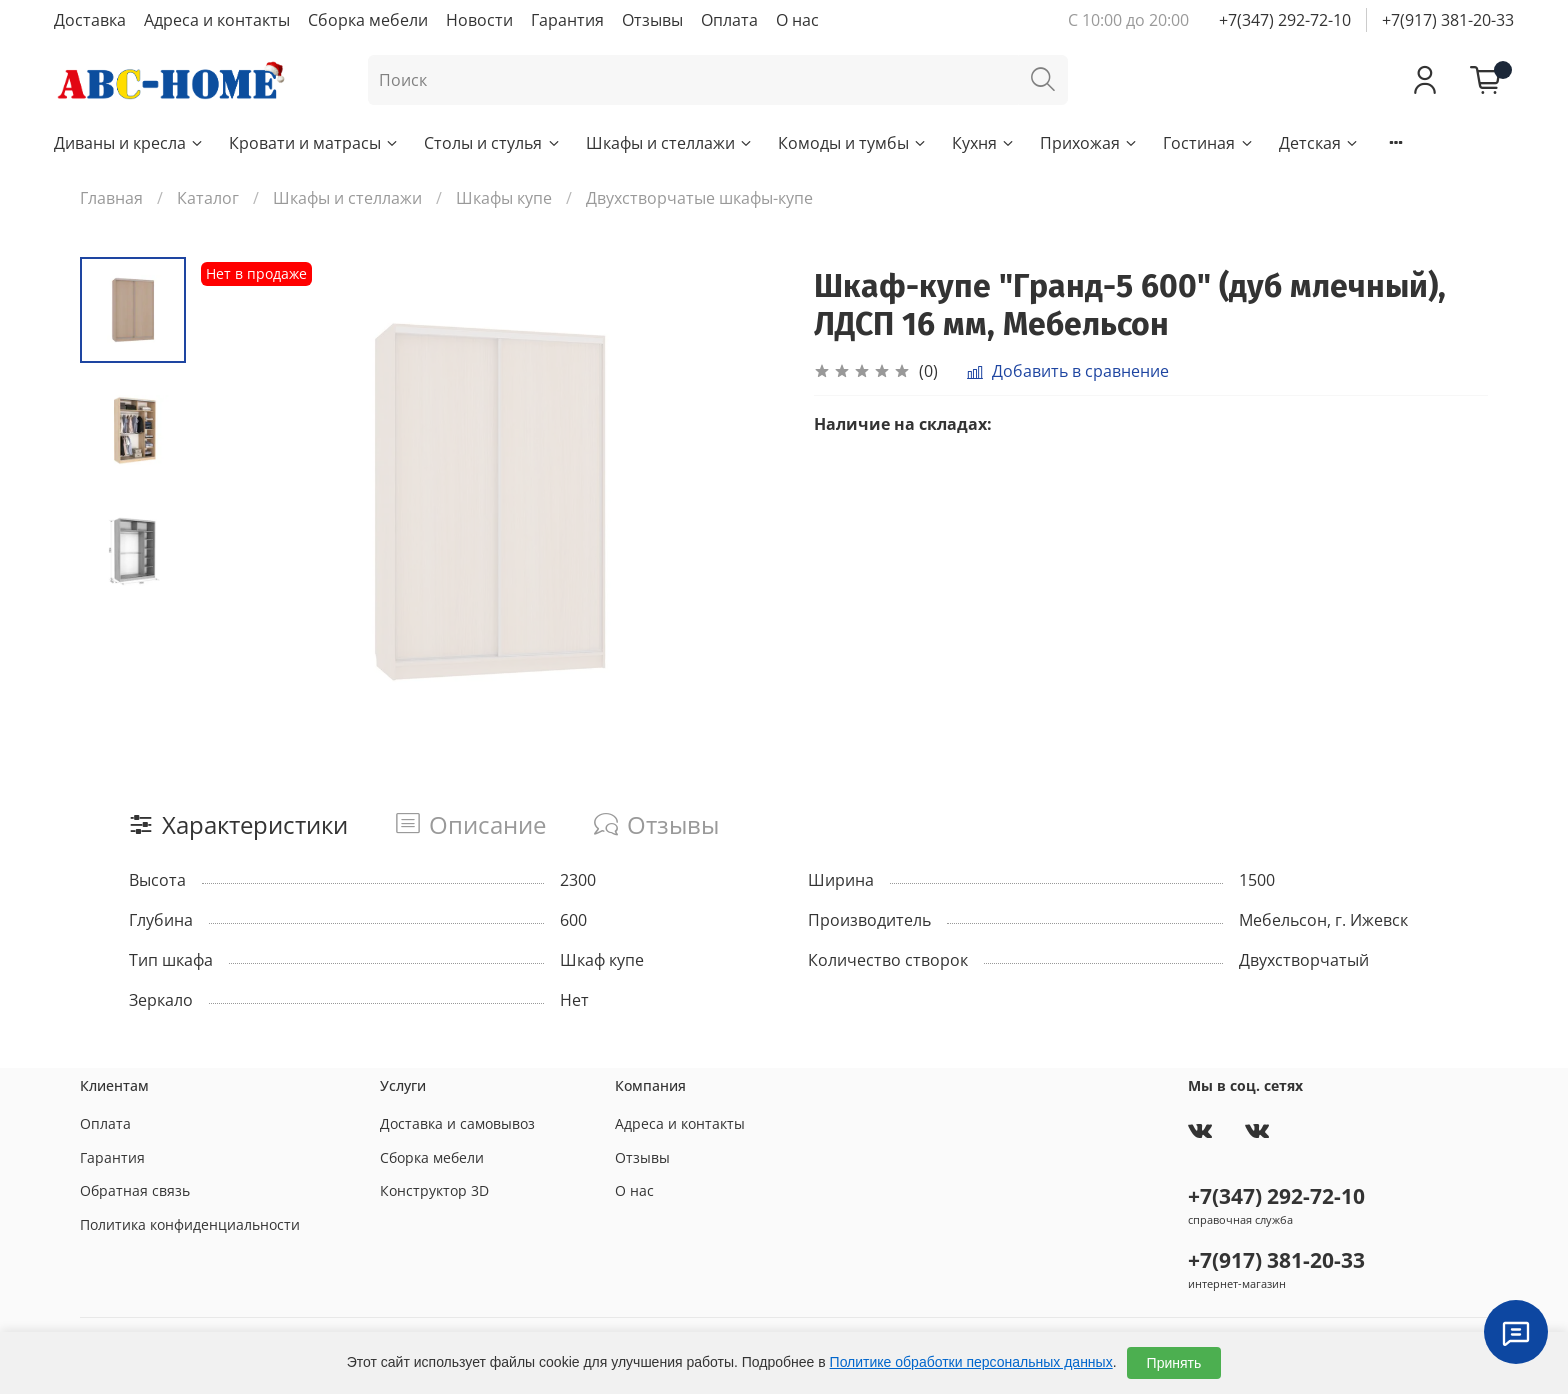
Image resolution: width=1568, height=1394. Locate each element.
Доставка (90, 20)
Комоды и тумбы (853, 143)
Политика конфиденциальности (190, 1224)
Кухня (984, 143)
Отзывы (652, 20)
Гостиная (1208, 143)
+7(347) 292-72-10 (1285, 20)
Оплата (729, 20)
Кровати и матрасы (314, 143)
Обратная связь (135, 1190)
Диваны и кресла (129, 143)
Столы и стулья (492, 143)
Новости (479, 20)
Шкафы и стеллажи (670, 143)
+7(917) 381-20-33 (1448, 20)
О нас (797, 20)
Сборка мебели (368, 20)
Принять (1174, 1363)
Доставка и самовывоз (457, 1123)
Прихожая (1089, 143)
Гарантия (567, 20)
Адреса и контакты (217, 20)
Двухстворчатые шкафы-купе (699, 198)
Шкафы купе (504, 198)
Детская (1319, 143)
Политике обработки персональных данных (971, 1362)
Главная (111, 198)
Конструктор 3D (434, 1190)
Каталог (208, 198)
